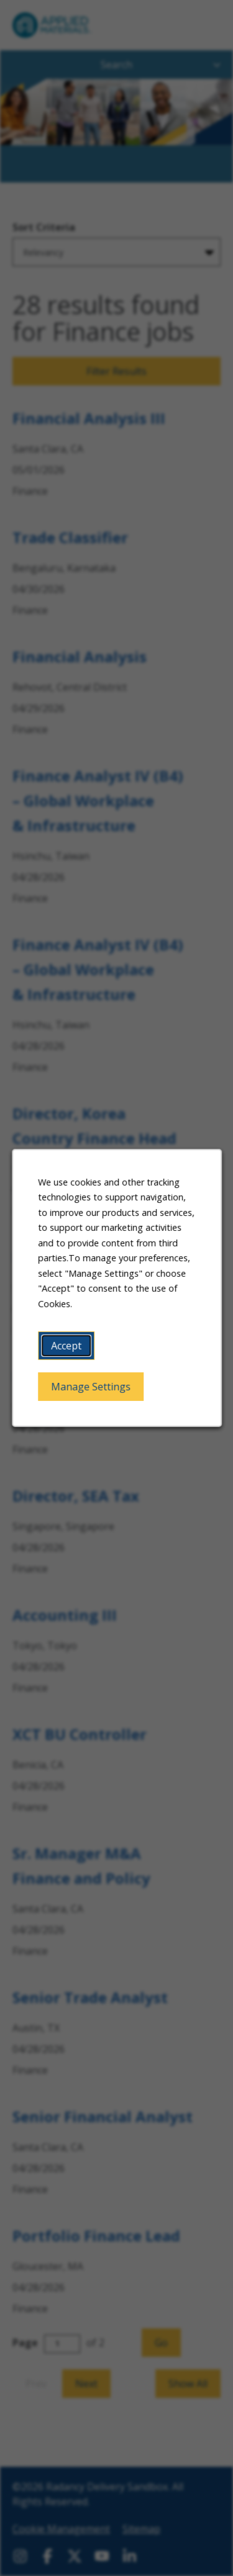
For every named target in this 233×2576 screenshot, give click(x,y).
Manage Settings (90, 1387)
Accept (66, 1346)
